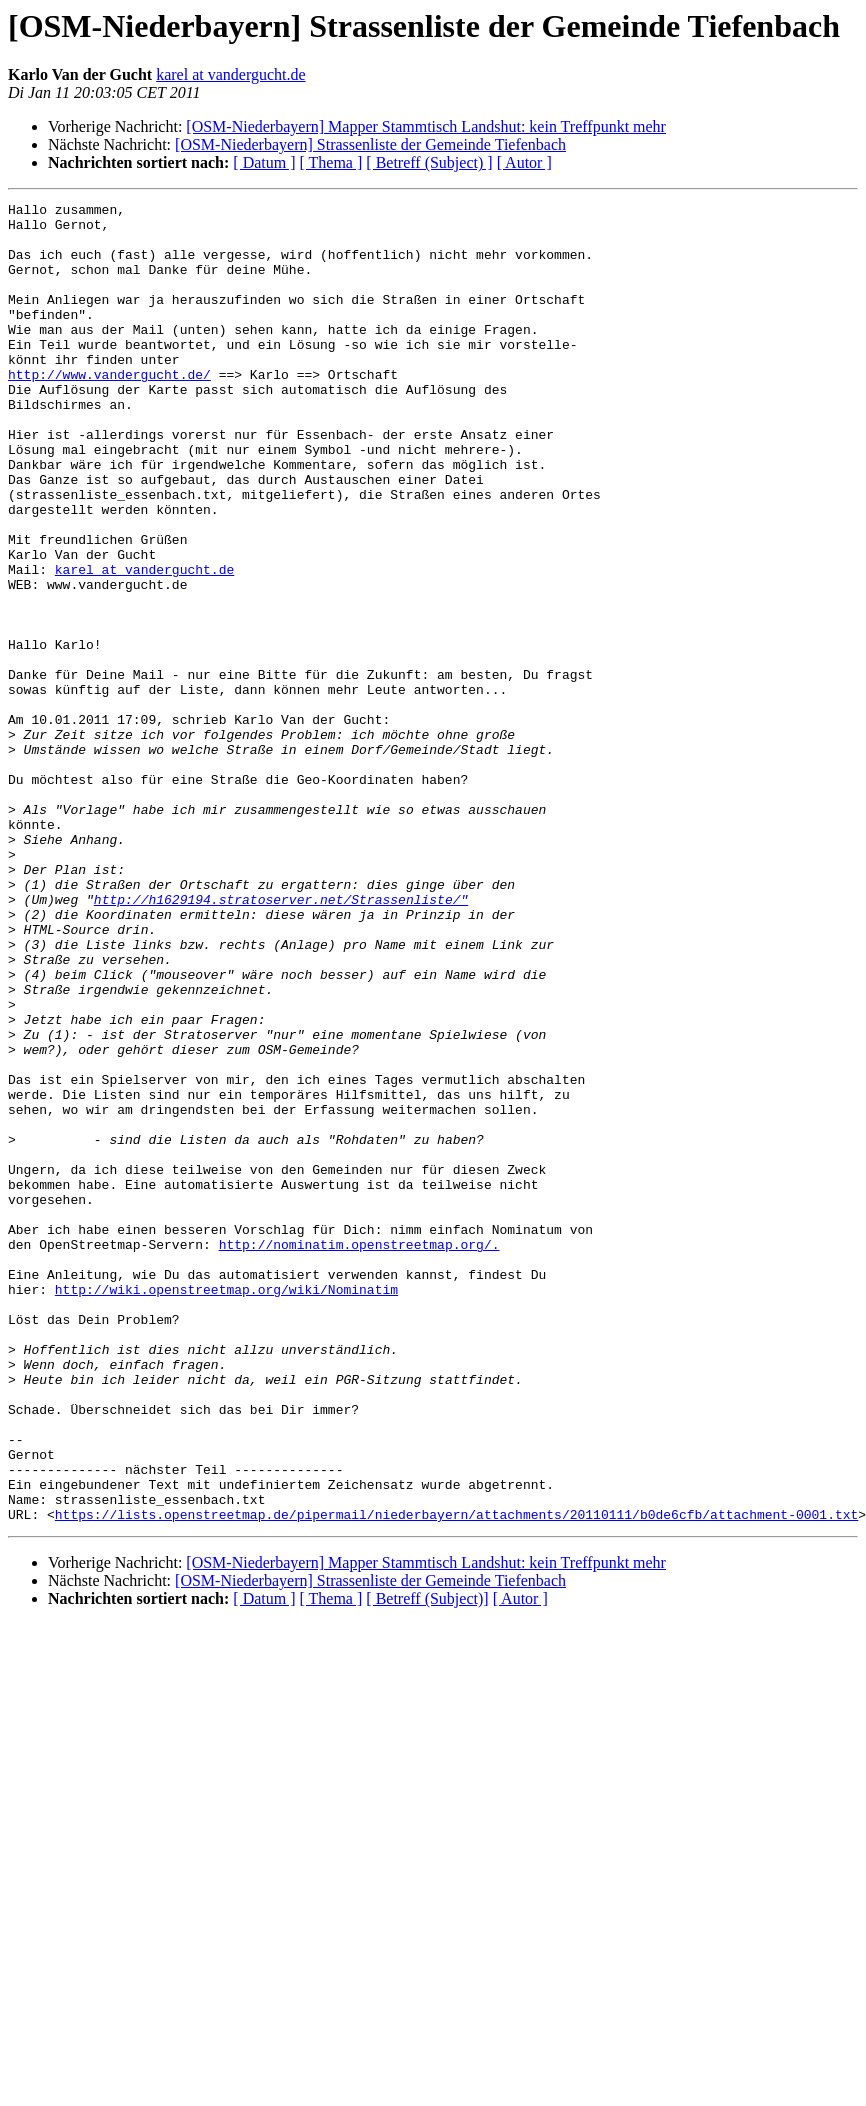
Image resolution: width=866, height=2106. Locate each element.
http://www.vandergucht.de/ (109, 410)
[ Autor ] (524, 162)
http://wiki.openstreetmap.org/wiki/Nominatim (226, 1508)
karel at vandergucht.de (230, 74)
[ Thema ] (331, 162)
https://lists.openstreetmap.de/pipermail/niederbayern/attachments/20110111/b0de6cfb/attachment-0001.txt (456, 1778)
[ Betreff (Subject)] (427, 1862)
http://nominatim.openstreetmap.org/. (359, 1454)
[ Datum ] (264, 162)
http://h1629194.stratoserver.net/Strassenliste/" (281, 1040)
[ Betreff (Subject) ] (429, 162)
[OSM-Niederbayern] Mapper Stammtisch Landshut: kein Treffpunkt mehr (426, 126)
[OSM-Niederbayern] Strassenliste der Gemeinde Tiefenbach (370, 144)
